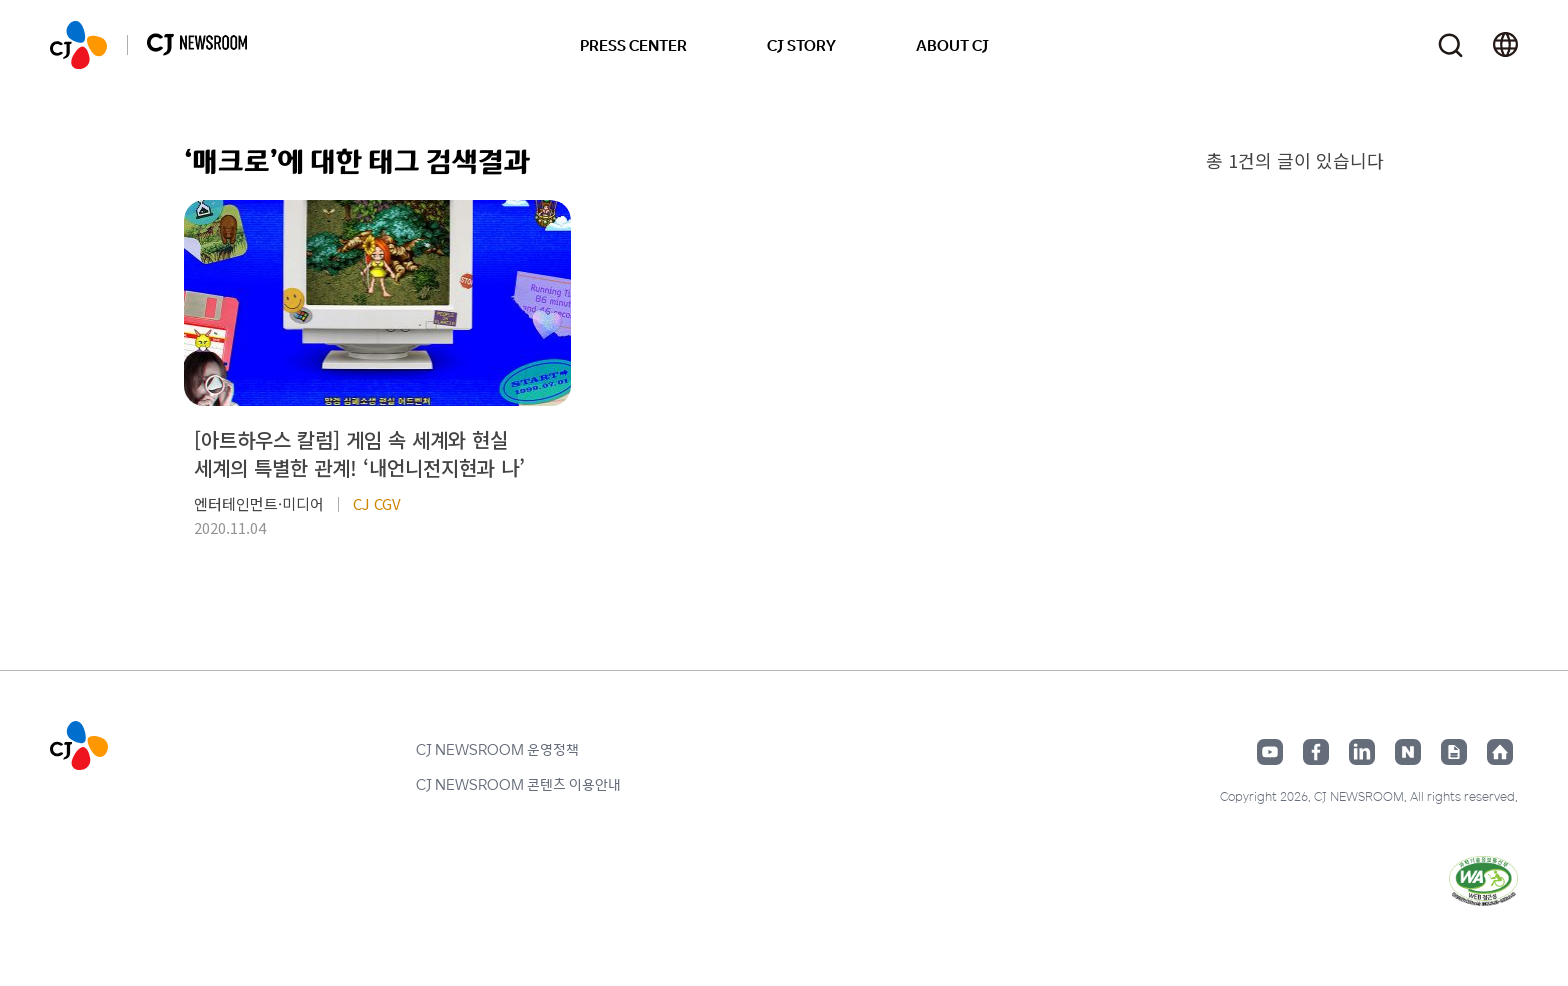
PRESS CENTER (633, 45)
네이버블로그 (1408, 752)
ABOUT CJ (952, 45)
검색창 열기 (1450, 45)
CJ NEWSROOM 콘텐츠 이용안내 (518, 784)
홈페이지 (1500, 752)
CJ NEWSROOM (78, 45)
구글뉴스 (1454, 752)
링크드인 (1362, 752)
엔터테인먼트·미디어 (259, 503)
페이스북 (1316, 752)
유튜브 (1270, 752)
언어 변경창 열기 (1505, 45)
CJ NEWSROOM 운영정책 (497, 749)
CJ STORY (801, 45)
